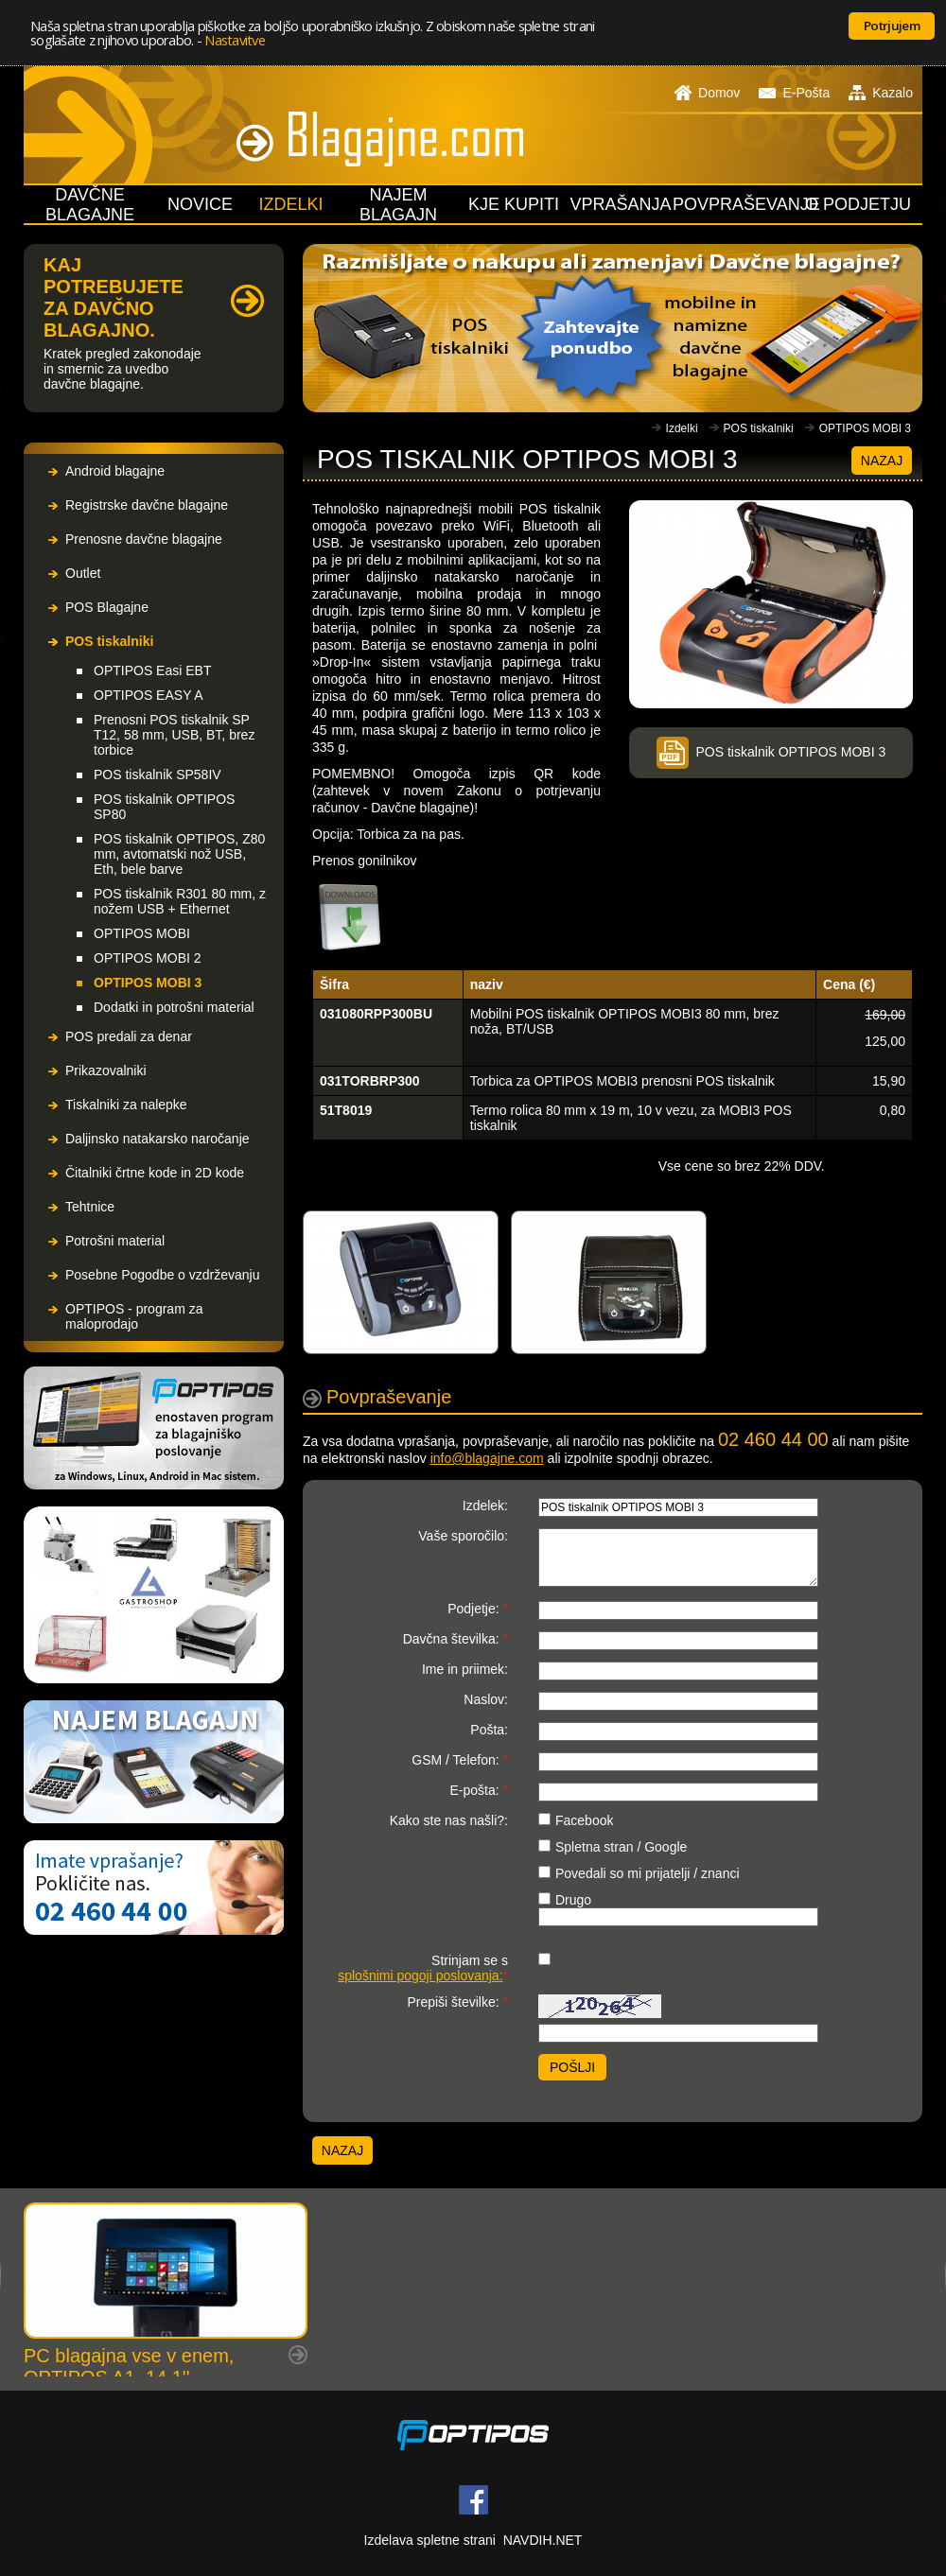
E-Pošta (794, 92)
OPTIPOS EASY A (148, 695)
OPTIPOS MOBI (142, 933)
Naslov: (486, 1699)
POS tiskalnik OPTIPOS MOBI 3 (771, 751)
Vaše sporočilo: (463, 1535)
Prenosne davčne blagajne (143, 539)
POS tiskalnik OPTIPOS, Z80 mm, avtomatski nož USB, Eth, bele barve (179, 854)
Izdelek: (485, 1505)
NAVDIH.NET (543, 2540)
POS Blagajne (107, 607)
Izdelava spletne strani (430, 2540)
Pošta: (489, 1729)
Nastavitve (234, 39)
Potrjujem (892, 25)
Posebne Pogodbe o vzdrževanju (162, 1274)
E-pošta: (479, 1790)
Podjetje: (477, 1608)
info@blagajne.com (487, 1458)
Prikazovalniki (106, 1070)
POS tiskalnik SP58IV (157, 774)
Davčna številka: (455, 1638)
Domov (707, 92)
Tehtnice (89, 1206)
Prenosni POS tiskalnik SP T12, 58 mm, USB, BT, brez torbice (174, 734)
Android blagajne (115, 471)
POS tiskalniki (109, 641)
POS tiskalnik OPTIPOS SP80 (164, 807)
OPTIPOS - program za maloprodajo (133, 1316)
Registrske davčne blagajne (146, 505)
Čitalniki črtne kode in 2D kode (154, 1172)
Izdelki (682, 428)
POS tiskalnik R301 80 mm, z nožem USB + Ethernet (180, 901)
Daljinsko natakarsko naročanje (157, 1138)
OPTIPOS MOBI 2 (147, 958)
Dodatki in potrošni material (174, 1007)
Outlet (82, 573)
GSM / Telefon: (460, 1759)
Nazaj (881, 460)
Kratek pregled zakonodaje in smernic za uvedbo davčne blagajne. (122, 369)
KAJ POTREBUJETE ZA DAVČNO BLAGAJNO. (114, 297)
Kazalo (881, 92)
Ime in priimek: (465, 1669)
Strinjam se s (423, 1968)
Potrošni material (115, 1240)
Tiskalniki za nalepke (126, 1104)
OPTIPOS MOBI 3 (147, 982)
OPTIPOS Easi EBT (152, 670)
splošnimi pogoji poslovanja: (420, 1975)
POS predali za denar (128, 1036)
